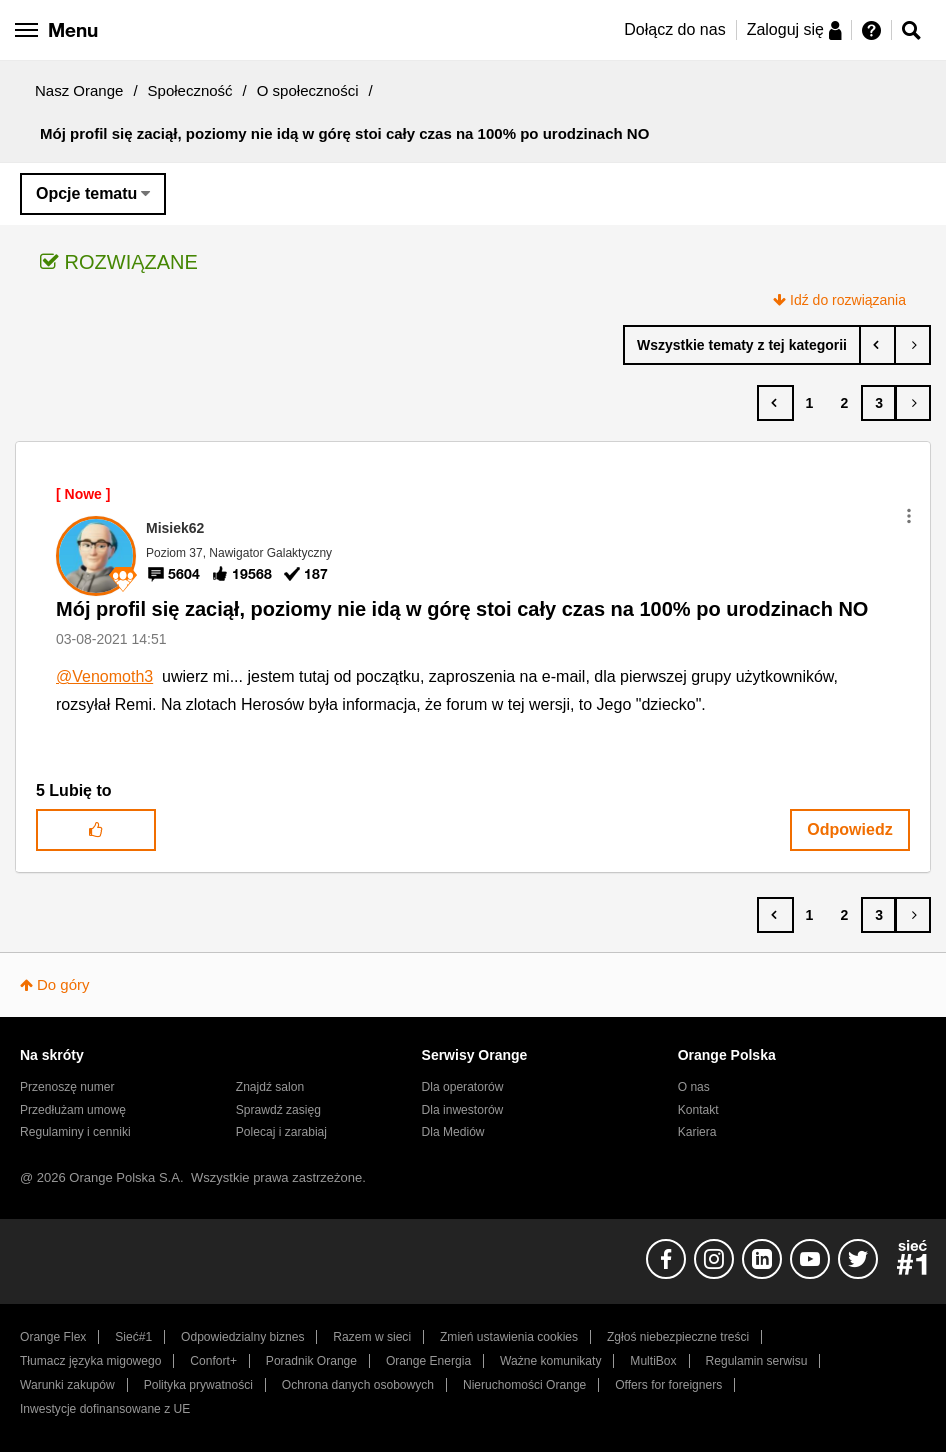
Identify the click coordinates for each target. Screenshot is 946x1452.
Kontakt (698, 1110)
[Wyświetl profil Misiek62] (175, 528)
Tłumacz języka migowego (90, 1361)
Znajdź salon (270, 1087)
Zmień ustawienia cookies (509, 1337)
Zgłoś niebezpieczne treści (678, 1337)
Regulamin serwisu (757, 1361)
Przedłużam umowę (73, 1110)
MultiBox (653, 1361)
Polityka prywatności (198, 1385)
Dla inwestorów (463, 1110)
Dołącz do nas (674, 29)
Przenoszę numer (67, 1087)
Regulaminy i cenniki (75, 1132)
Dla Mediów (453, 1132)
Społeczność (190, 90)
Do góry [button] (63, 984)
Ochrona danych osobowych (358, 1385)
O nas (694, 1087)
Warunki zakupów (67, 1385)
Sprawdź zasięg (278, 1110)
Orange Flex (53, 1337)
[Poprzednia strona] (775, 403)
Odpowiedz (849, 829)
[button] (909, 516)
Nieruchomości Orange (524, 1385)
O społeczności (308, 90)
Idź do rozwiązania (848, 300)
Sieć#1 (133, 1337)
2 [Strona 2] (844, 403)
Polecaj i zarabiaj (281, 1132)
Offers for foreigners (668, 1385)
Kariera (697, 1132)
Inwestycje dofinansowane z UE (105, 1409)
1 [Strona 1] (810, 403)
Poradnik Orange (311, 1361)
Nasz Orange (79, 90)
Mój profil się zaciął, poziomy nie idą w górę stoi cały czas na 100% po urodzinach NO (462, 609)
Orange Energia (428, 1361)
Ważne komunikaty (550, 1361)
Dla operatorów (463, 1087)
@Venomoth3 (104, 676)
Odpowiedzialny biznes (242, 1337)
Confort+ (213, 1361)
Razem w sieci (372, 1337)
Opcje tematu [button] (86, 193)
